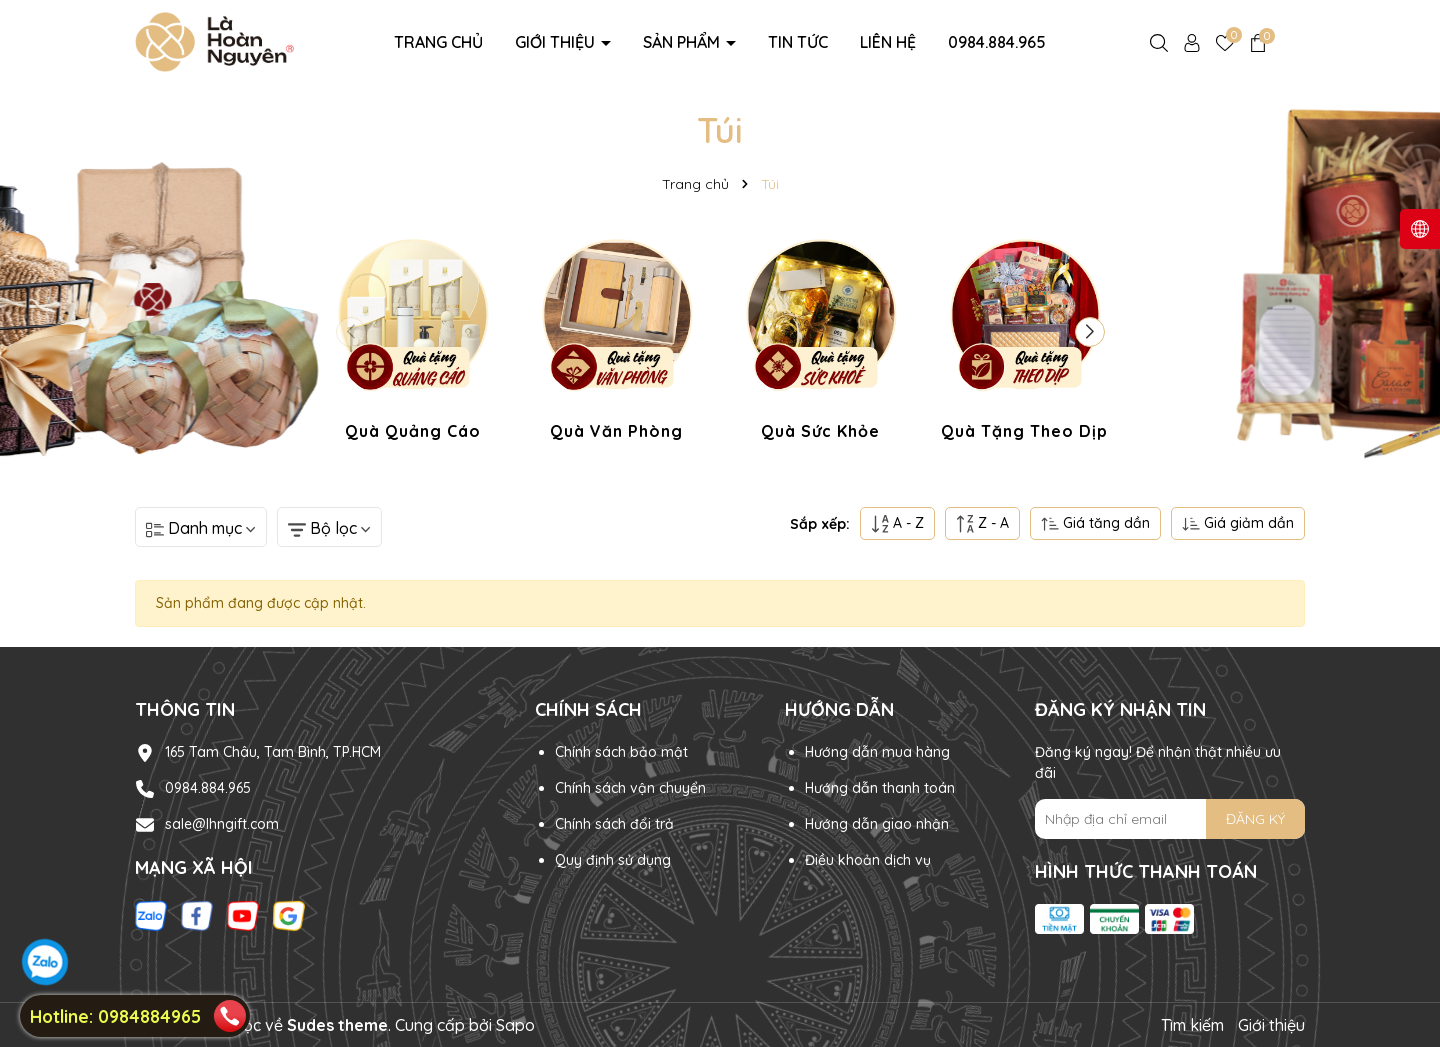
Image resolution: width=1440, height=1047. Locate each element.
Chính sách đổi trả (614, 824)
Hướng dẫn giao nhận (877, 824)
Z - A (982, 523)
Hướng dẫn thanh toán (880, 788)
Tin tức (798, 42)
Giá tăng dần (1095, 523)
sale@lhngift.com (222, 824)
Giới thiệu (557, 42)
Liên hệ (888, 42)
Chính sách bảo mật (621, 752)
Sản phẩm (683, 42)
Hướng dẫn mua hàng (877, 752)
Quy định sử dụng (613, 860)
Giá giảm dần (1238, 523)
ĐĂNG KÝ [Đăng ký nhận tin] (1255, 819)
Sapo (515, 1025)
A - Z (897, 523)
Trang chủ (438, 42)
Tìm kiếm (1192, 1025)
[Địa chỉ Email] (1170, 819)
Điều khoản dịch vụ (868, 860)
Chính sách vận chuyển (630, 788)
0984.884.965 (997, 42)
